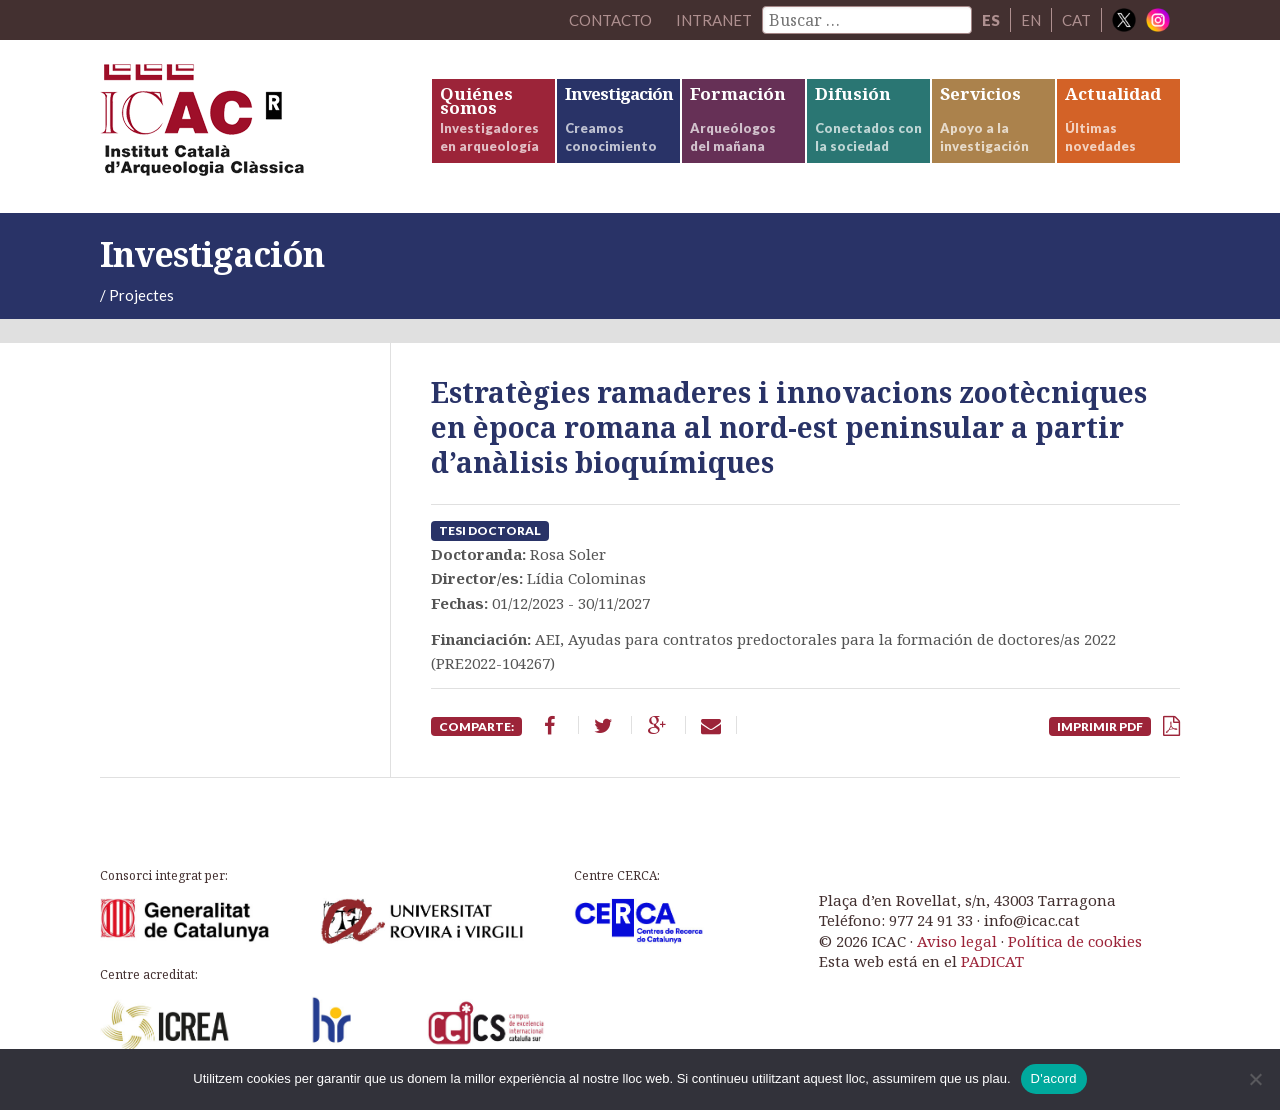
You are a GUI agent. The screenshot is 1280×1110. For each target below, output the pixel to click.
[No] (1255, 1079)
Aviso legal (957, 941)
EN (1031, 20)
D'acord (1054, 1078)
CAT (1076, 20)
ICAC (250, 126)
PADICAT (992, 961)
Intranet (714, 20)
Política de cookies (1075, 941)
